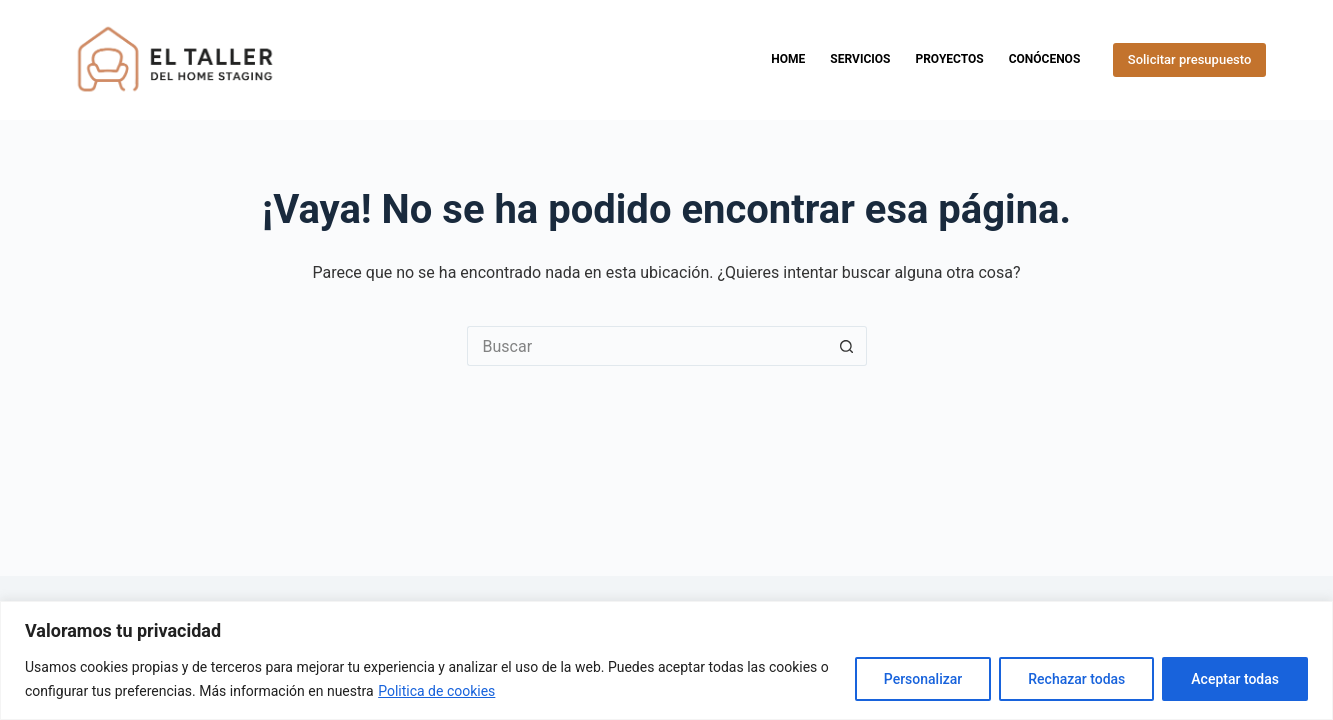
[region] (666, 660)
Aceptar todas (1235, 679)
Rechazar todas (1076, 679)
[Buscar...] (647, 346)
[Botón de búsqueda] (847, 346)
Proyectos (949, 59)
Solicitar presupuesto (1190, 59)
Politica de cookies (436, 691)
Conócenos (1045, 59)
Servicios (860, 59)
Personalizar (923, 679)
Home (788, 59)
